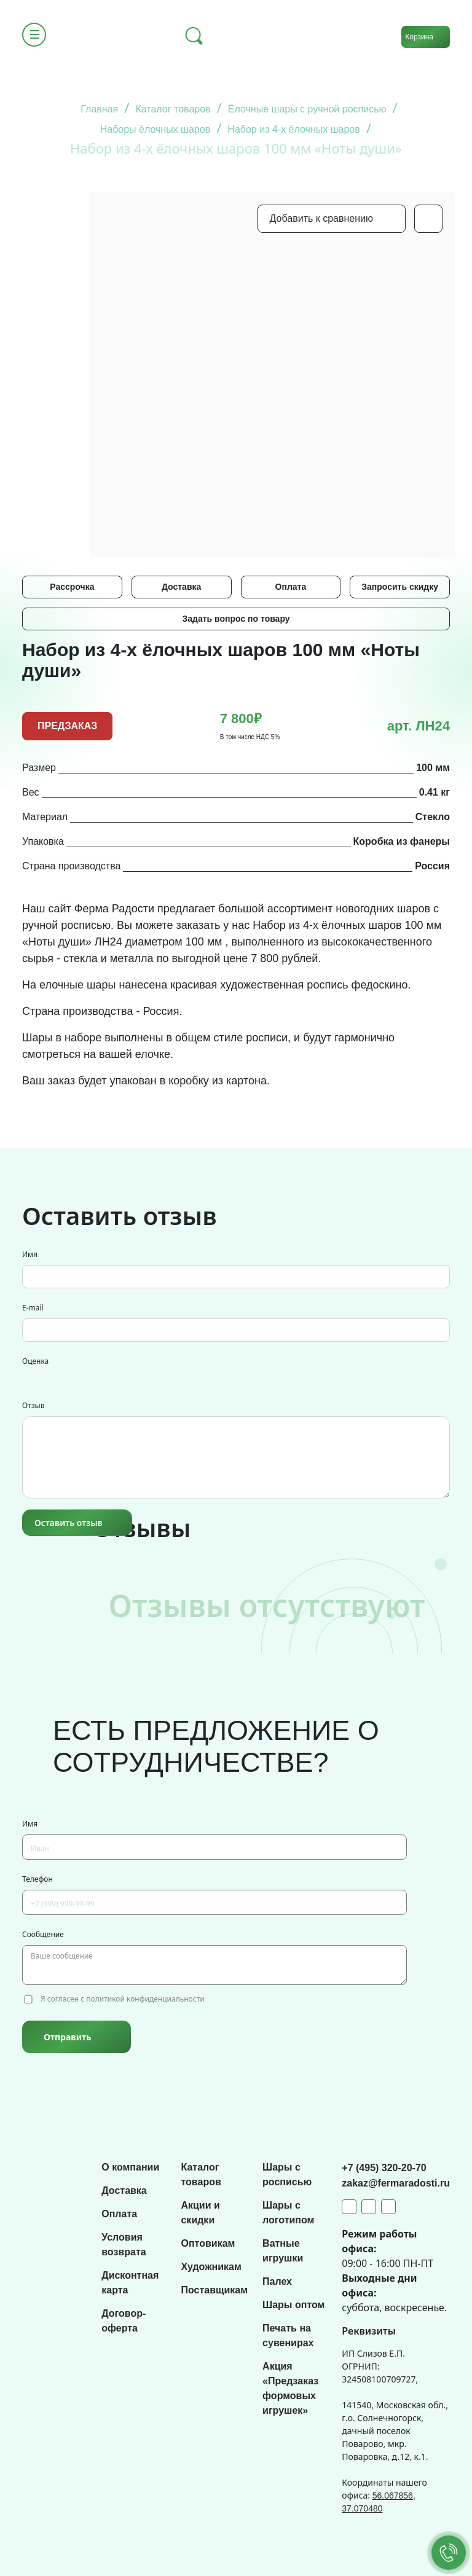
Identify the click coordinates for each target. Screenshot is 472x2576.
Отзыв (33, 1405)
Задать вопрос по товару (235, 619)
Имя (29, 1254)
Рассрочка (72, 587)
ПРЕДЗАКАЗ (67, 726)
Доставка (181, 587)
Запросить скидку (399, 587)
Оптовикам (208, 2243)
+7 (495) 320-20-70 (384, 2168)
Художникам (211, 2266)
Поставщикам (214, 2290)
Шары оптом (293, 2305)
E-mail (33, 1307)
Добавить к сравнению (321, 218)
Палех (277, 2281)
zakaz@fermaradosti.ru (396, 2183)
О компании (130, 2167)
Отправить (67, 2037)
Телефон (37, 1879)
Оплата (291, 587)
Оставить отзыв (68, 1523)
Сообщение (43, 1934)
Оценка (35, 1361)
